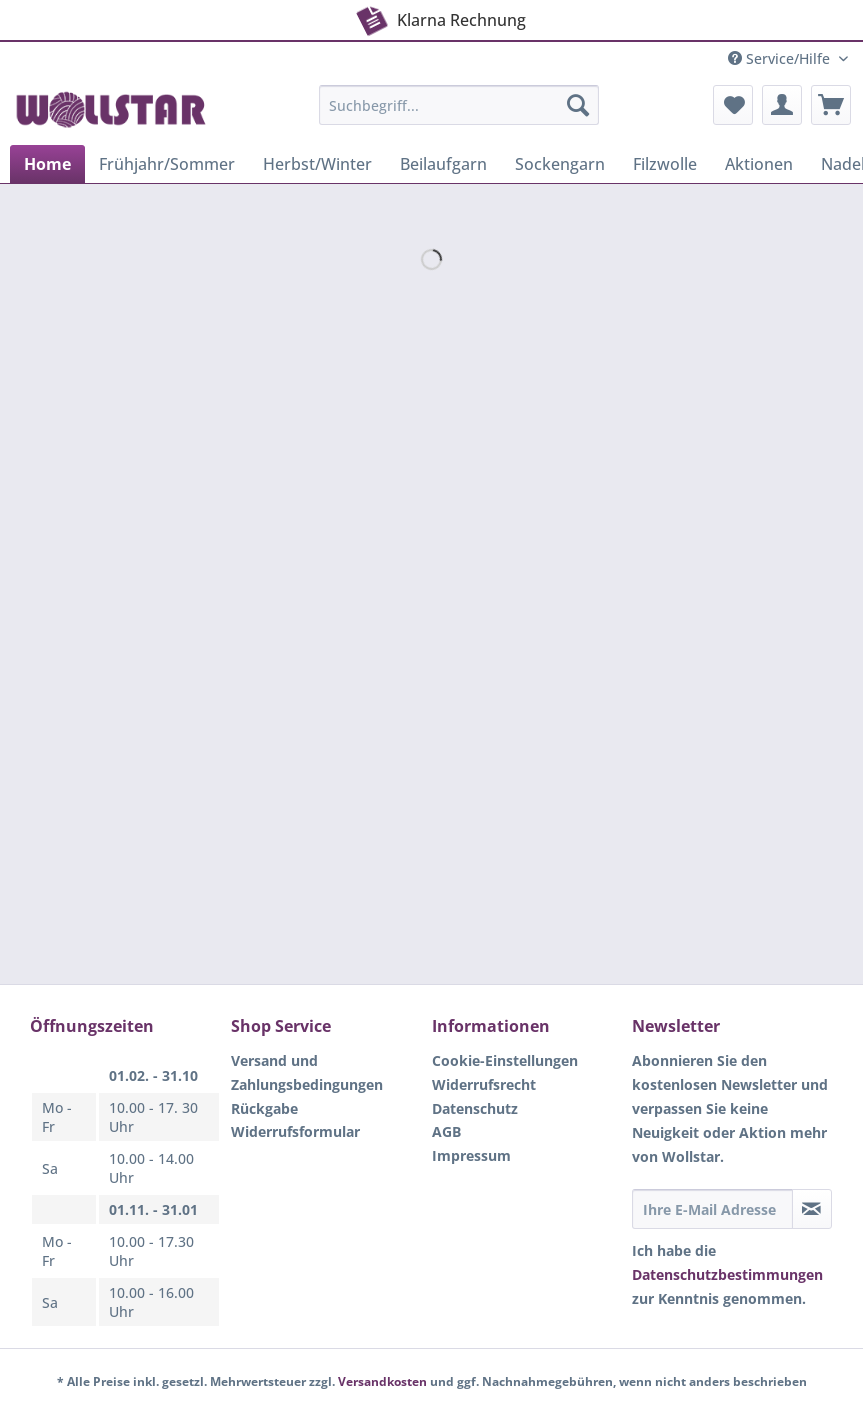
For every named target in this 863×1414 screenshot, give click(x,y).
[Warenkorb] (831, 105)
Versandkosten (382, 1381)
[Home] (47, 164)
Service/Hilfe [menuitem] (781, 58)
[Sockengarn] (560, 164)
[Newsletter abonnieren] (812, 1209)
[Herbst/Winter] (317, 164)
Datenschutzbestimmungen (727, 1274)
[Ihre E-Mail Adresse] (712, 1209)
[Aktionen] (759, 164)
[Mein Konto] (782, 105)
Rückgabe (264, 1108)
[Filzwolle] (665, 164)
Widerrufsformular (295, 1131)
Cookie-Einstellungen (505, 1060)
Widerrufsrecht (484, 1084)
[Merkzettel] (733, 105)
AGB (446, 1131)
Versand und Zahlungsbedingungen (307, 1072)
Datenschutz (475, 1108)
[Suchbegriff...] (459, 105)
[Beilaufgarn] (443, 164)
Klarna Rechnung (405, 16)
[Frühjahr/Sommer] (167, 164)
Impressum (471, 1155)
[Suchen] (578, 105)
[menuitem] (459, 114)
